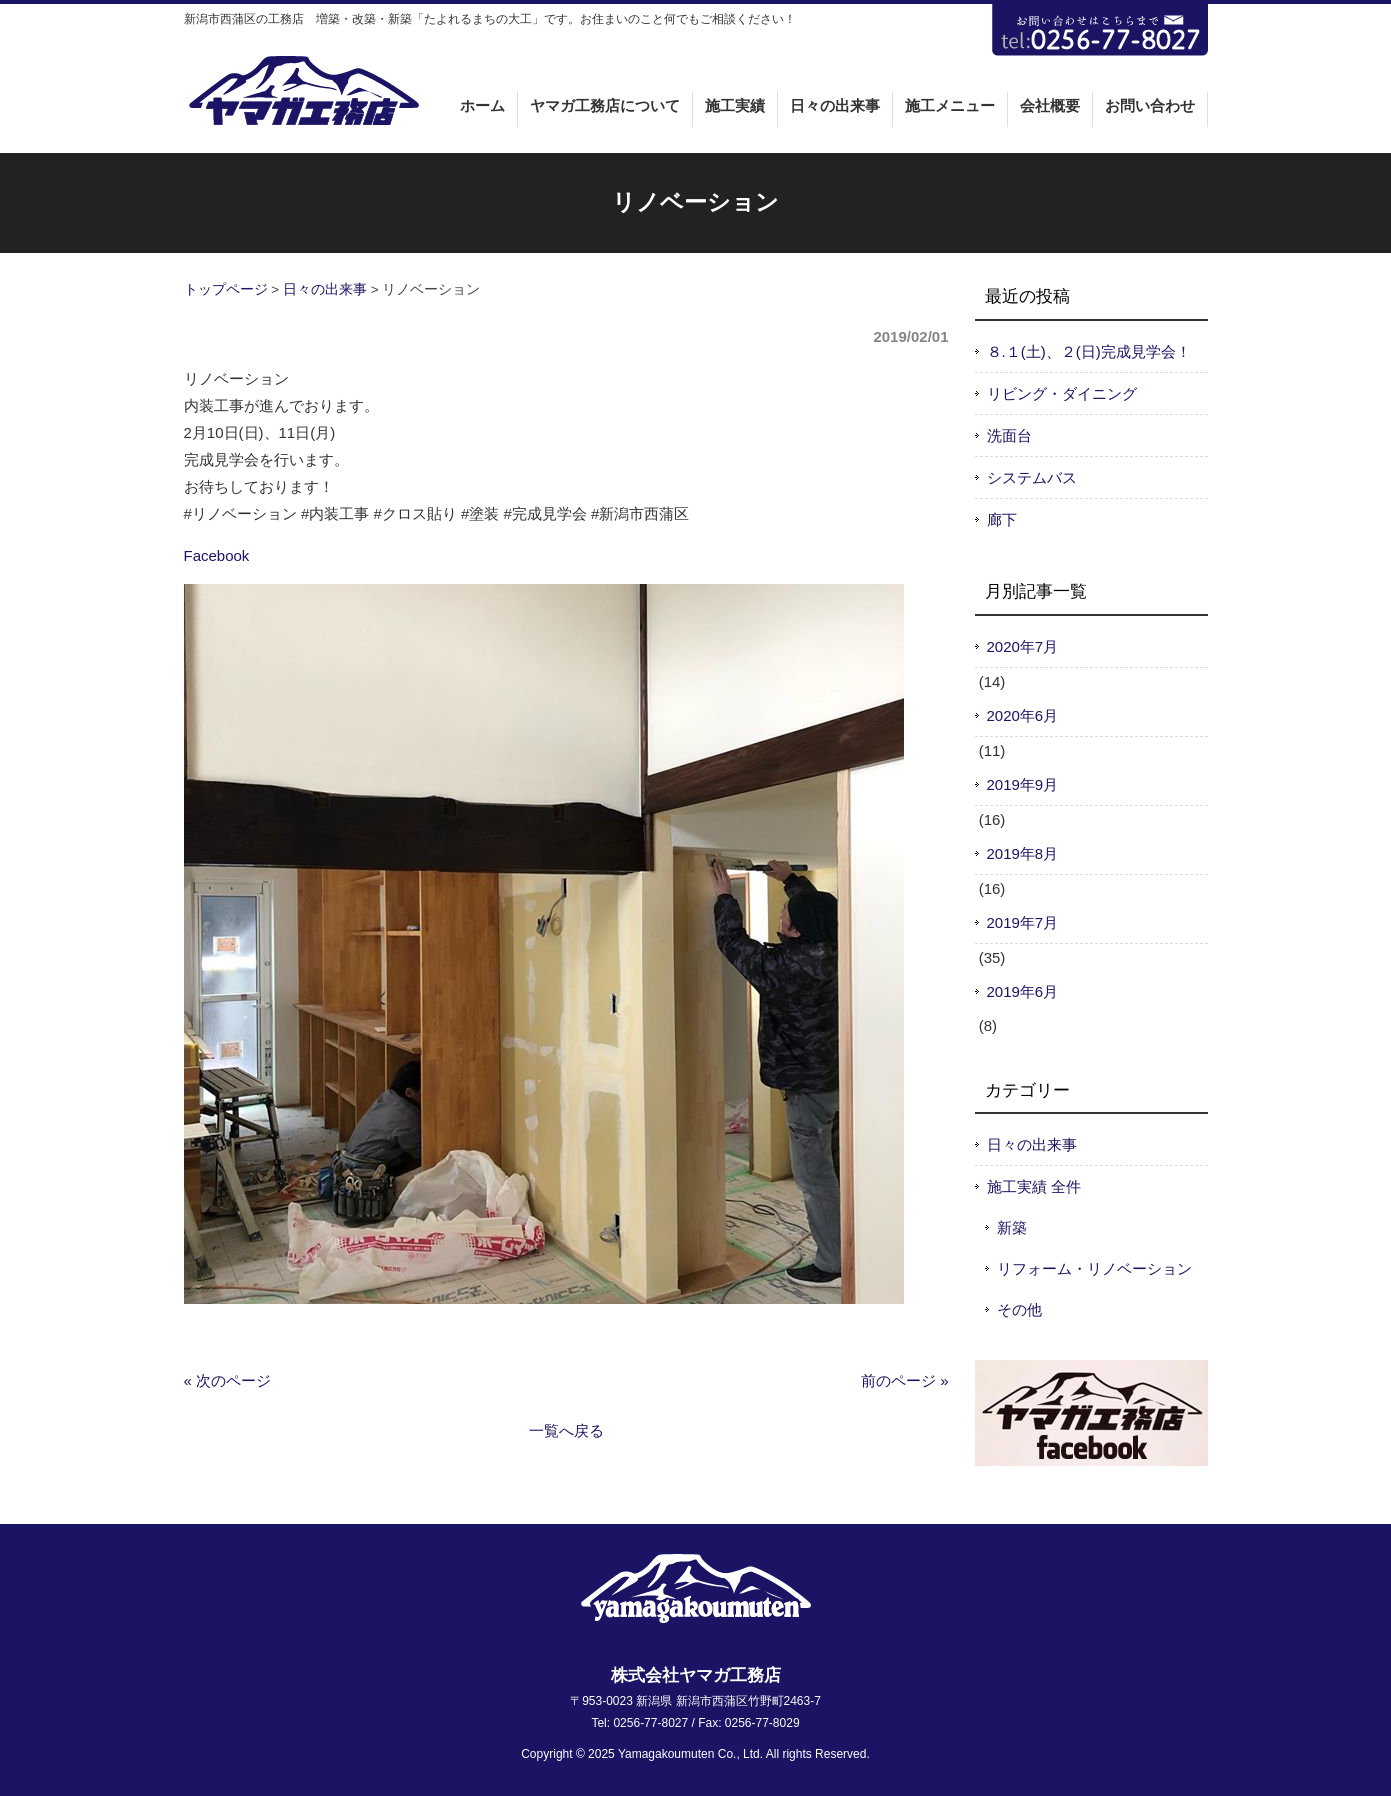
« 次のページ (228, 1380)
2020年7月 (1023, 646)
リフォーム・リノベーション (1094, 1268)
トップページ (226, 289)
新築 (1012, 1227)
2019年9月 (1023, 784)
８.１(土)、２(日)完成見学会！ (1089, 351)
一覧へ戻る (566, 1430)
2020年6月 (1023, 715)
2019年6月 (1023, 991)
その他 (1019, 1309)
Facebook (217, 555)
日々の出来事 (325, 289)
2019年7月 (1023, 922)
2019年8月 (1023, 853)
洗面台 (1009, 435)
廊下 (1002, 519)
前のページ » (905, 1380)
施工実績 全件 (1034, 1186)
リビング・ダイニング (1062, 393)
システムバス (1032, 477)
